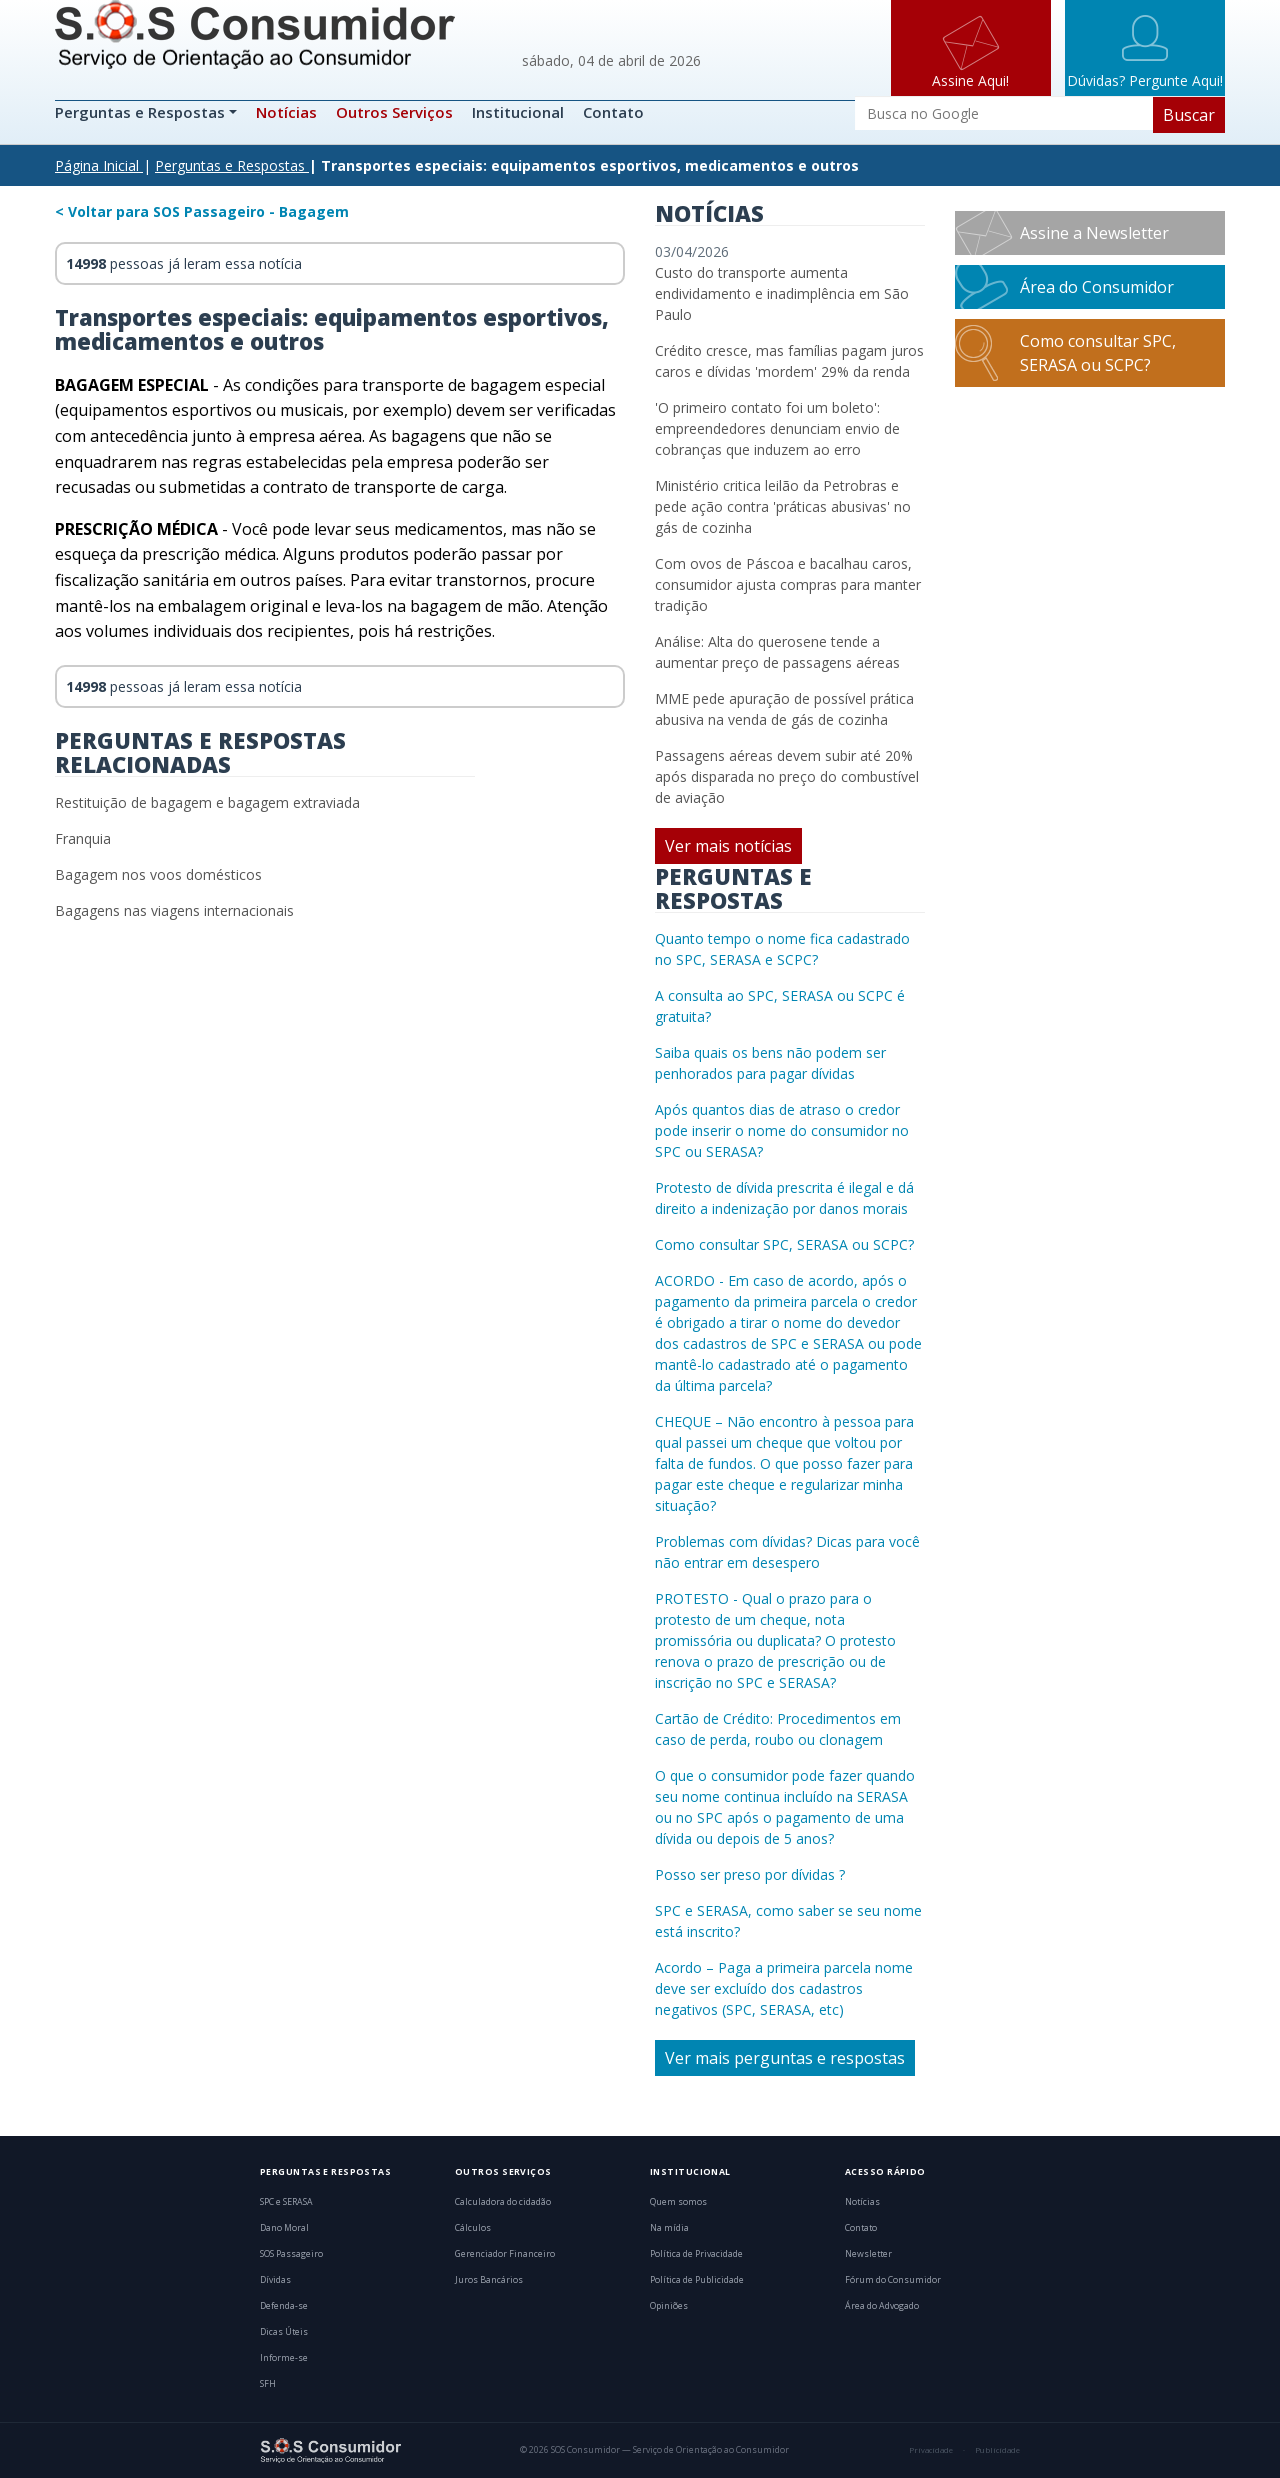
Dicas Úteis (284, 2332)
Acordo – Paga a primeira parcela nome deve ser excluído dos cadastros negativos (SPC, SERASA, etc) (784, 1988)
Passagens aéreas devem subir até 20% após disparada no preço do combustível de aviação (787, 776)
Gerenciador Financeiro (505, 2254)
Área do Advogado (882, 2306)
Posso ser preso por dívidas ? (750, 1874)
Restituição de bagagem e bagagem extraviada (207, 802)
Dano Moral (284, 2228)
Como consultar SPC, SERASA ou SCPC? (784, 1244)
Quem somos (678, 2202)
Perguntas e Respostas (142, 112)
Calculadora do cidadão (503, 2202)
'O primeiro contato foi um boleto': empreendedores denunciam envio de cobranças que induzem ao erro (777, 428)
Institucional (518, 112)
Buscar (1189, 115)
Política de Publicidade (697, 2280)
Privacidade (931, 2450)
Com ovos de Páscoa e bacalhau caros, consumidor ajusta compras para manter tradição (788, 584)
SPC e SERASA (286, 2202)
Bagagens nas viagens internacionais (174, 910)
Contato (613, 112)
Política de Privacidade (696, 2254)
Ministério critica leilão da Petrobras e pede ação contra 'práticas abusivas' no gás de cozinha (783, 506)
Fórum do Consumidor (893, 2280)
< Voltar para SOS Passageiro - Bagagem (202, 211)
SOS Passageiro (291, 2254)
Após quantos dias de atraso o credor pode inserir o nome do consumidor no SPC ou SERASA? (782, 1130)
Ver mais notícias (728, 846)
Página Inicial (97, 165)
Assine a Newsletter (1094, 233)
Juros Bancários (489, 2280)
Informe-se (284, 2358)
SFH (268, 2384)
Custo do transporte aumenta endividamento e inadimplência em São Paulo (782, 293)
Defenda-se (284, 2306)
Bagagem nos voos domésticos (158, 874)
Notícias (286, 112)
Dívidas (275, 2280)
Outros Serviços (394, 112)
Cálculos (473, 2228)
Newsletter (868, 2254)
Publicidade (997, 2450)
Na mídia (669, 2228)
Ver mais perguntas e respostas (785, 2058)
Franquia (83, 838)
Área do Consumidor (1097, 287)
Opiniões (669, 2306)
